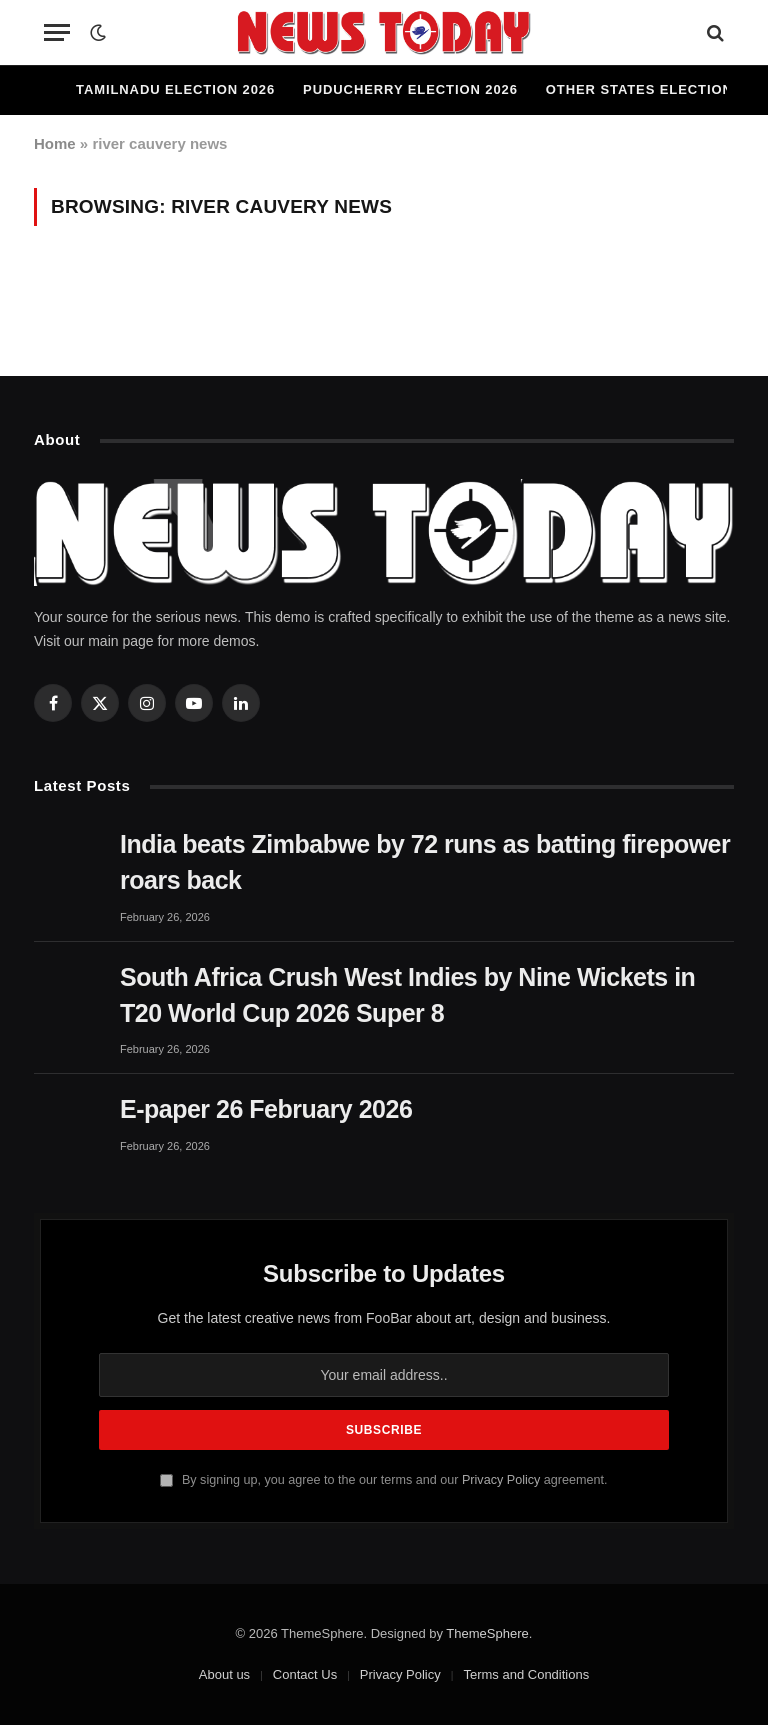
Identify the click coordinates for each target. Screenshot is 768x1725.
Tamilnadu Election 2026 (175, 89)
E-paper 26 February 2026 (266, 1109)
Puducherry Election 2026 (410, 89)
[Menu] (57, 32)
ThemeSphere (487, 1633)
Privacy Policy (501, 1480)
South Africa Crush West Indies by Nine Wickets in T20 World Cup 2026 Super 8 (407, 995)
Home (55, 143)
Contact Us (305, 1674)
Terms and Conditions (526, 1674)
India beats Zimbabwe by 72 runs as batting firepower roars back (425, 862)
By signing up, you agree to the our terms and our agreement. (383, 1480)
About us (224, 1674)
